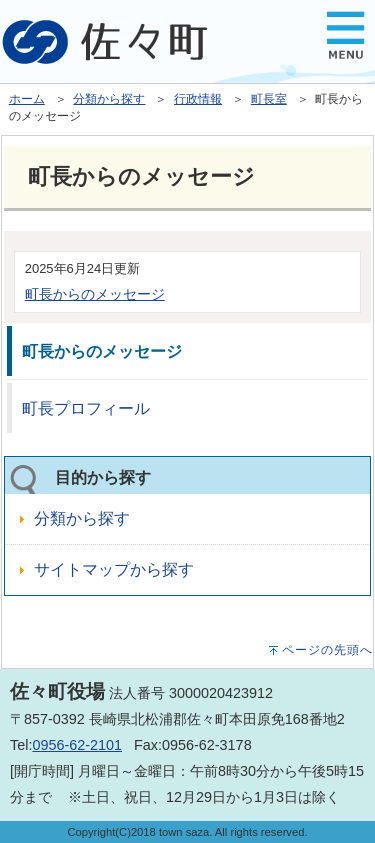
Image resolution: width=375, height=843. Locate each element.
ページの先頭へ (327, 650)
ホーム (27, 99)
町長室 (269, 99)
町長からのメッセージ (95, 294)
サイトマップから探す (114, 569)
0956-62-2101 (77, 745)
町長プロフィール (86, 408)
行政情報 (198, 99)
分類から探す (109, 99)
